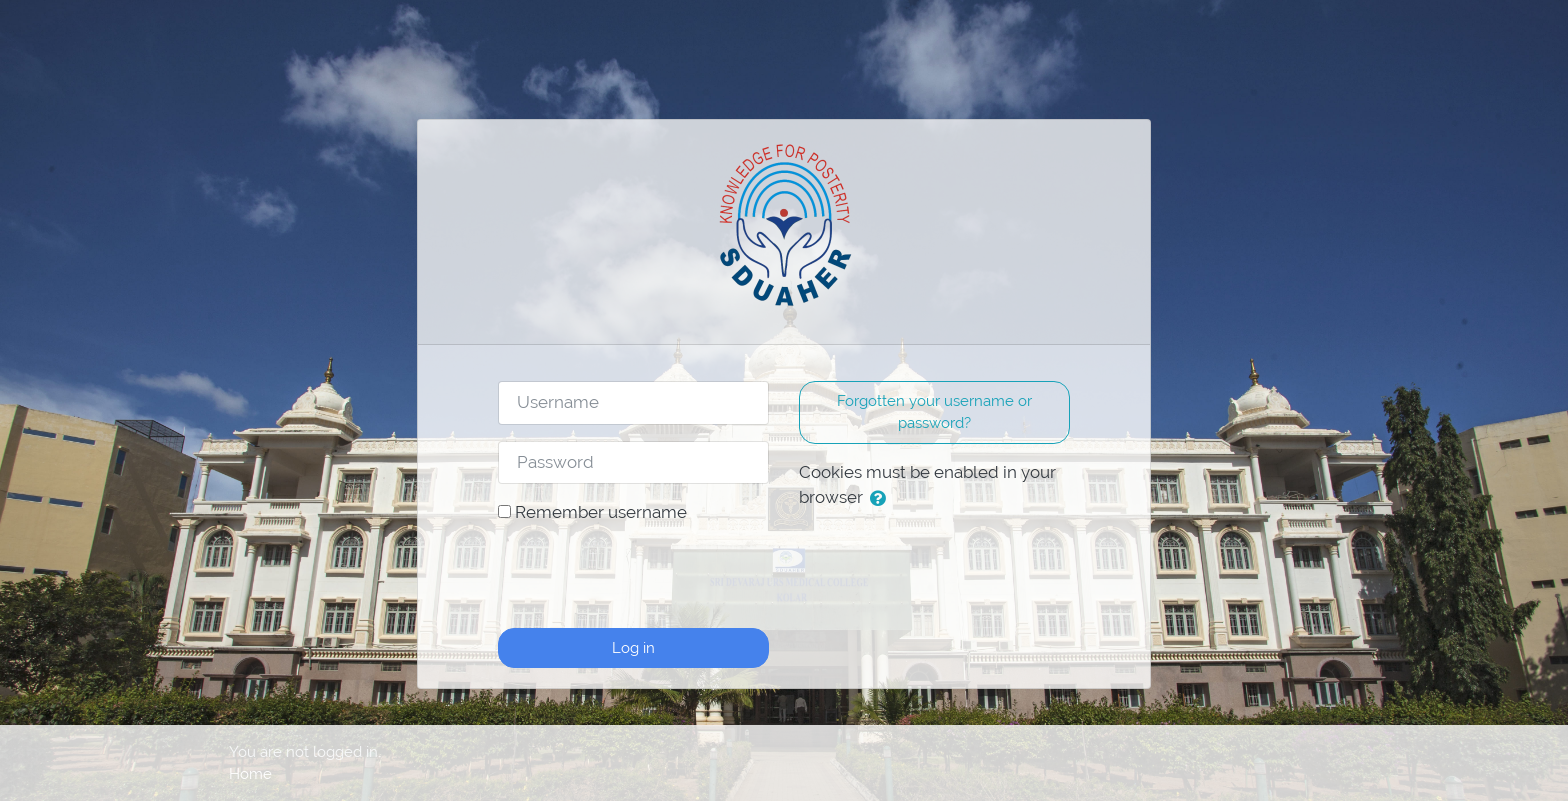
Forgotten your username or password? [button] (934, 411)
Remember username (601, 512)
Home (250, 773)
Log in (633, 647)
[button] (882, 499)
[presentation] (650, 573)
